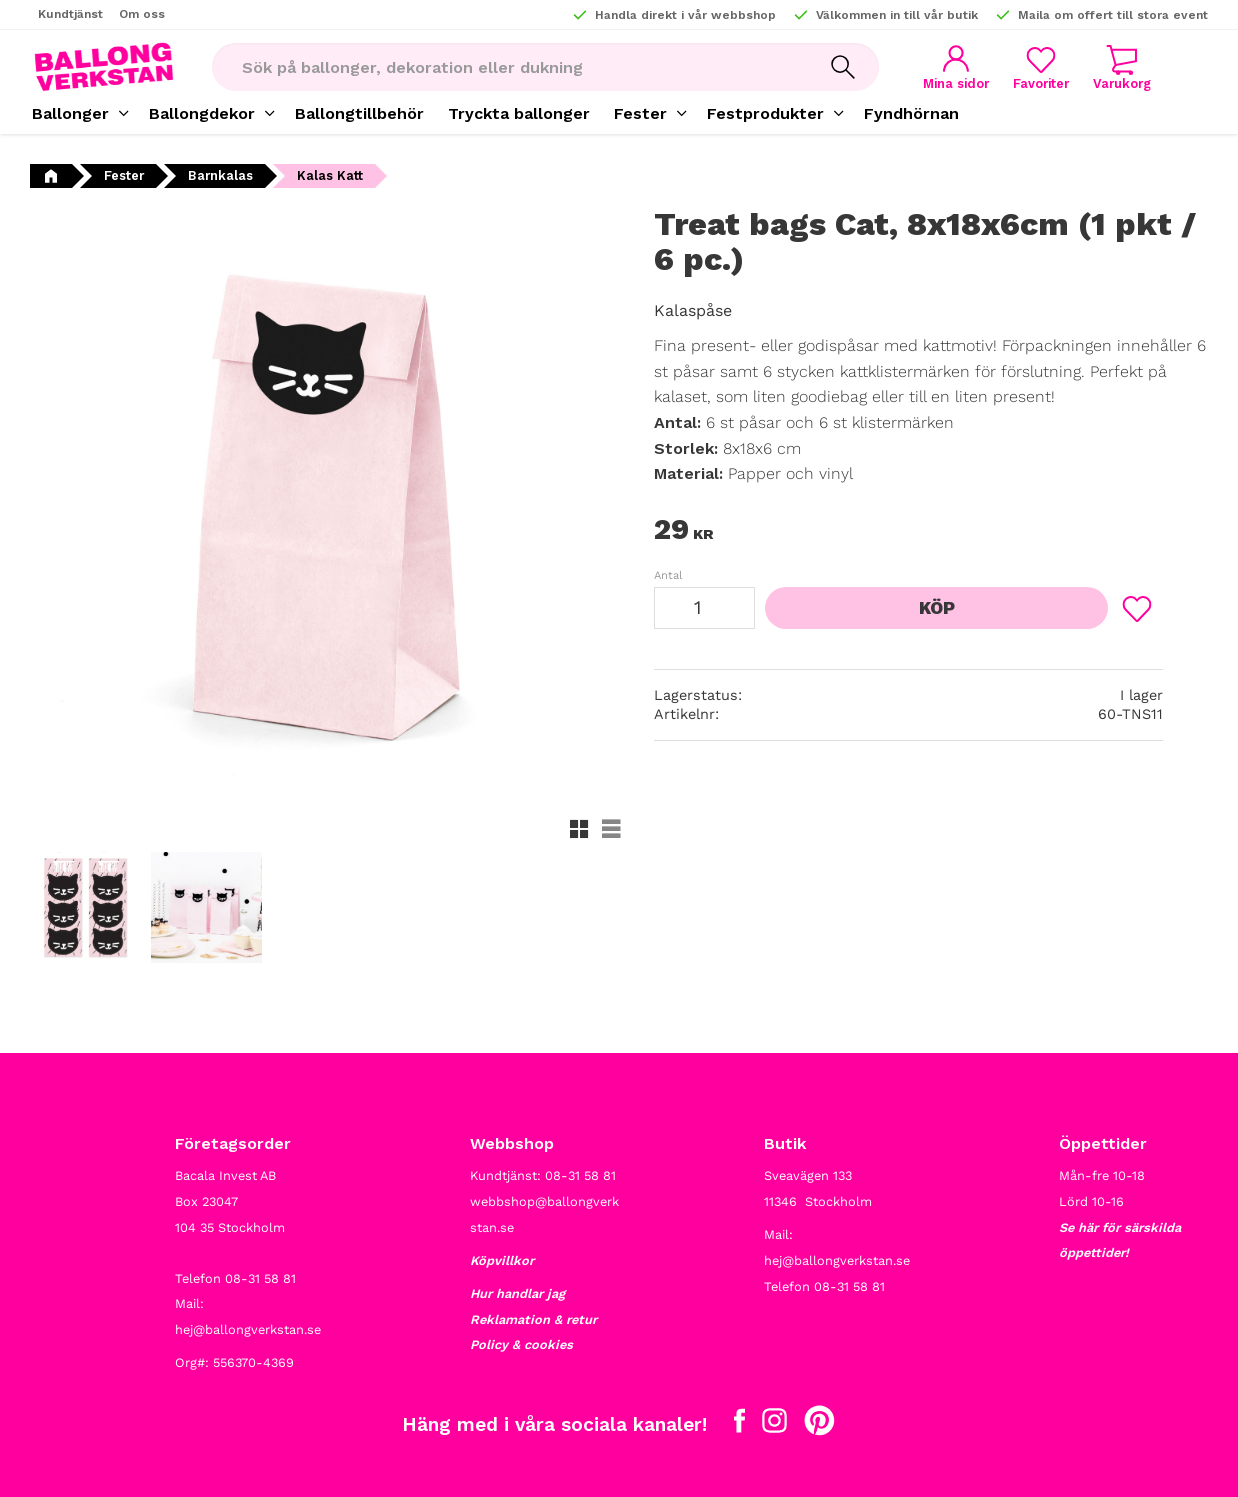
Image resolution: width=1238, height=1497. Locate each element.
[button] (1041, 67)
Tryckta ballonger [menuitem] (519, 113)
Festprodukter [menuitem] (765, 113)
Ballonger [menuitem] (70, 113)
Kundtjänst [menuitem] (70, 14)
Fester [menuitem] (640, 113)
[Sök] (843, 67)
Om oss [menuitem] (142, 14)
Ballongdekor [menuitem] (202, 113)
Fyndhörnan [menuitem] (911, 113)
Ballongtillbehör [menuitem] (359, 113)
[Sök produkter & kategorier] (509, 67)
